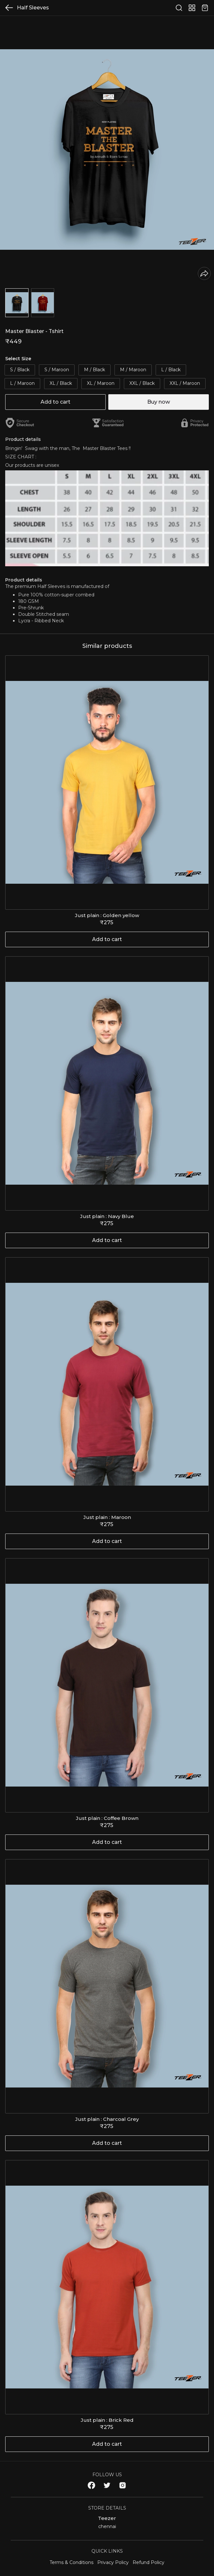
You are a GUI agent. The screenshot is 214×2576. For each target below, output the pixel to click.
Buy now (158, 402)
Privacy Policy (113, 2562)
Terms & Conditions (71, 2562)
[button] (17, 302)
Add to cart (55, 402)
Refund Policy (148, 2562)
